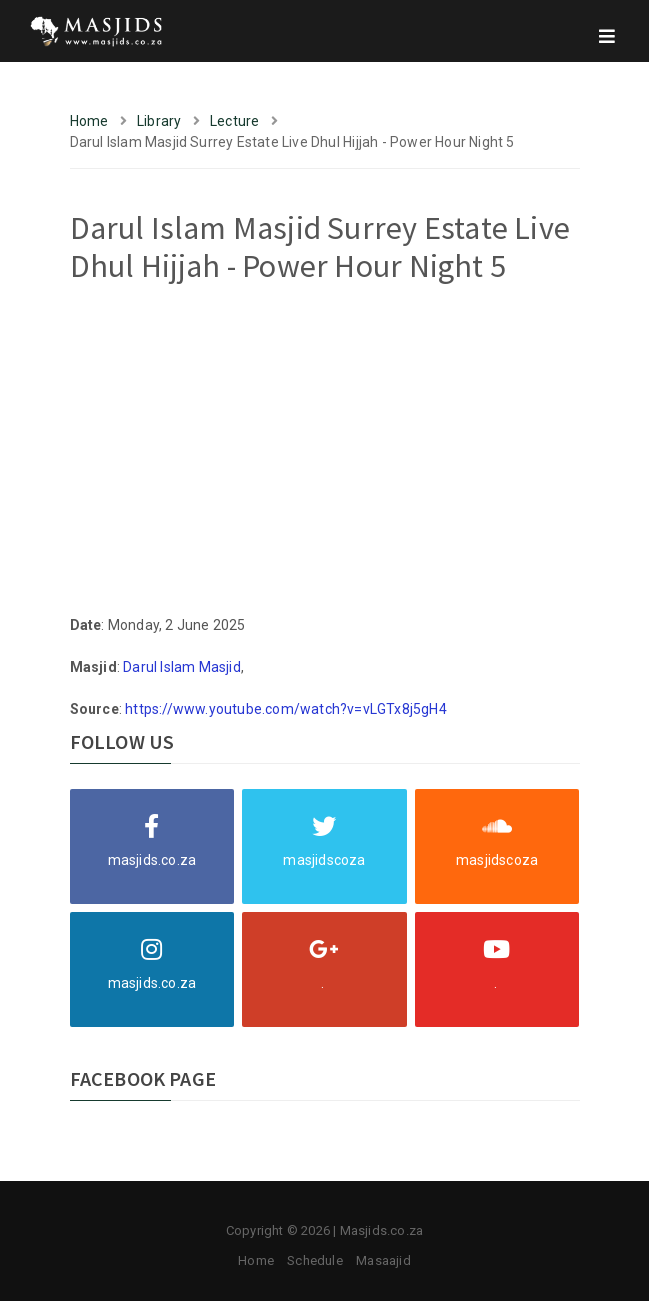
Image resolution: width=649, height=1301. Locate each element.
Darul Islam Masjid (182, 667)
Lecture (234, 121)
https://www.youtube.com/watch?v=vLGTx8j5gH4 (286, 709)
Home (89, 121)
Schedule (315, 1260)
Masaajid (383, 1260)
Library (159, 121)
